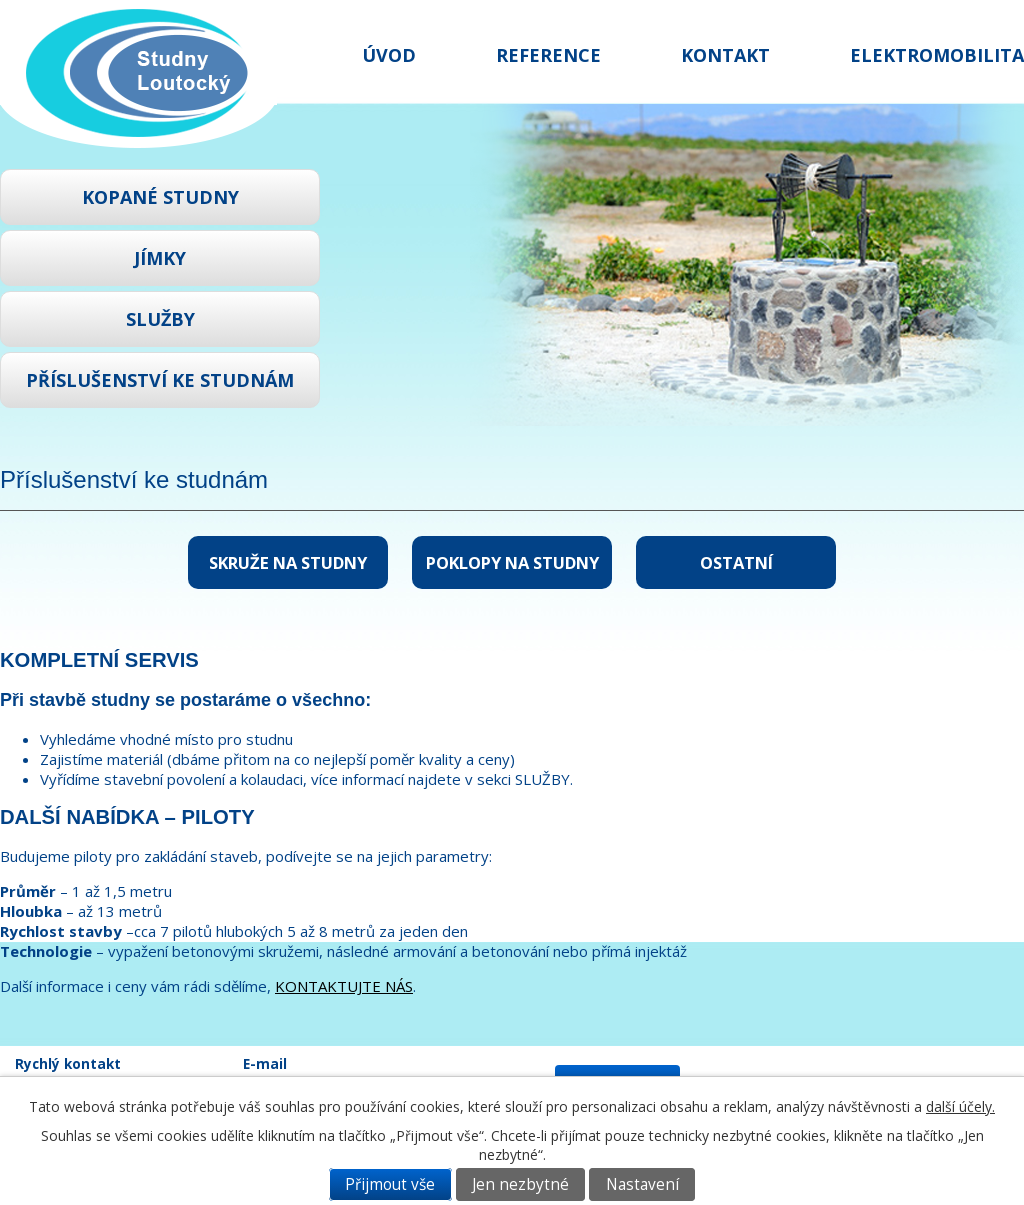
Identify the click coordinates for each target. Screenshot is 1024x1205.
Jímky (160, 258)
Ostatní (736, 562)
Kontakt (725, 55)
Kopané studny (160, 197)
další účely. (960, 1106)
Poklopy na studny (512, 562)
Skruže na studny (288, 562)
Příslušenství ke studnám (160, 380)
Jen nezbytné (520, 1184)
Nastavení (642, 1184)
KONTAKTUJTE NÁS (344, 986)
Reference (548, 55)
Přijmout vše (390, 1184)
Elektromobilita (937, 55)
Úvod (389, 55)
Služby (160, 319)
